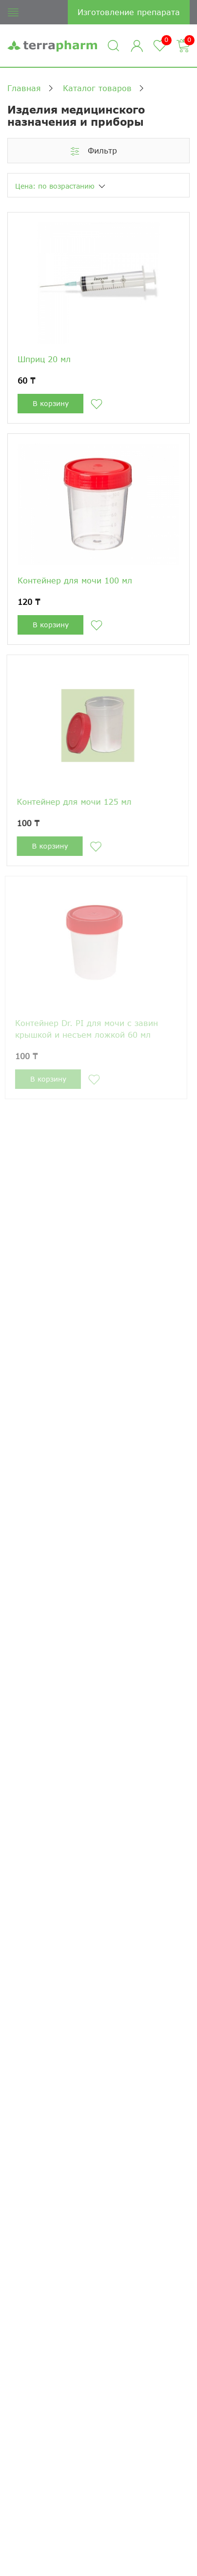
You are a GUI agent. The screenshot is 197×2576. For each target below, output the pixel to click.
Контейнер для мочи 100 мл (75, 580)
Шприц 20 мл (44, 359)
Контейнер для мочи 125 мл (72, 801)
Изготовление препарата (129, 12)
